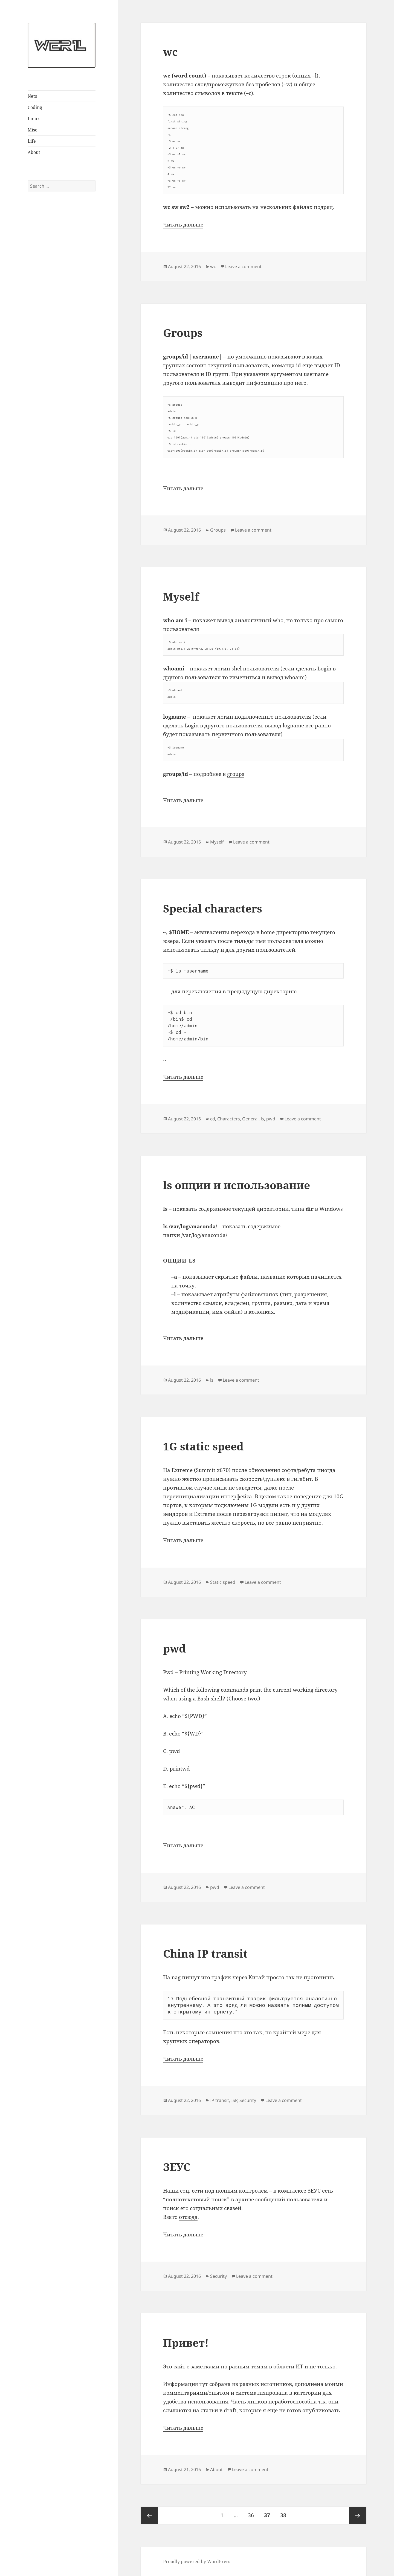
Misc (32, 130)
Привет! (186, 2342)
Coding (35, 107)
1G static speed (203, 1446)
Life (32, 141)
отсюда (188, 2217)
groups (235, 774)
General (250, 1119)
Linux (34, 119)
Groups (182, 332)
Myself (181, 596)
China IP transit (205, 1953)
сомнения (219, 2032)
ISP (234, 2100)
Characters (228, 1119)
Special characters (212, 908)
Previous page (149, 2515)
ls (262, 1119)
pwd (270, 1119)
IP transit (219, 2100)
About (34, 152)
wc (170, 51)
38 (285, 2513)
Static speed (222, 1582)
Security (247, 2100)
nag (176, 1977)
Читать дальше (183, 224)
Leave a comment (243, 266)
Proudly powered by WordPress (196, 2561)
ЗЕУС (176, 2166)
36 (253, 2513)
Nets (32, 96)
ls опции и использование (236, 1185)
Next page (357, 2515)
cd (212, 1119)
